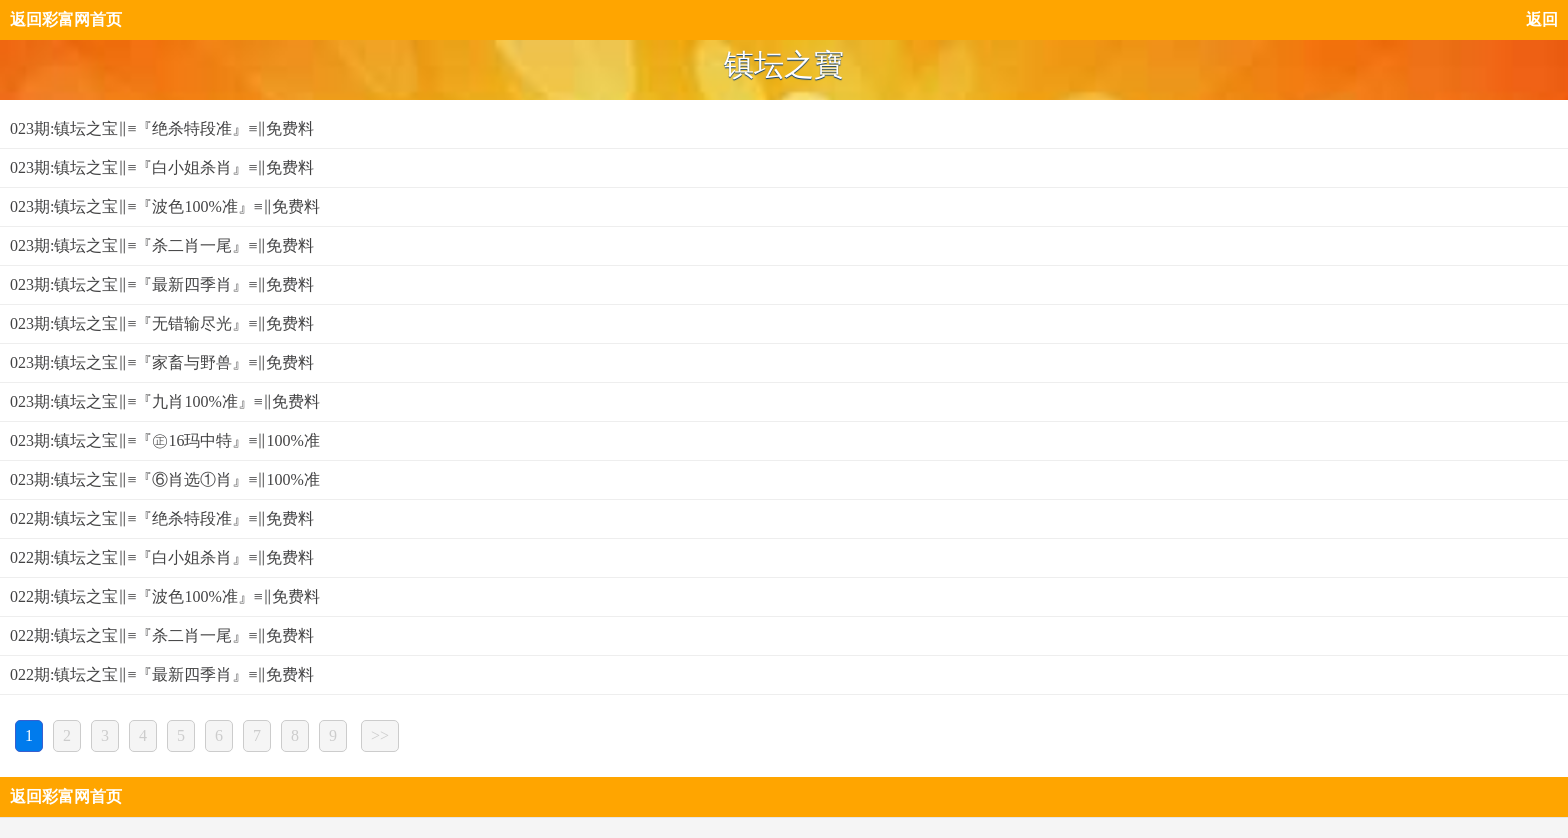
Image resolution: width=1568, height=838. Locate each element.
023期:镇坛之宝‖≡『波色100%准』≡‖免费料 (165, 206)
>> (380, 735)
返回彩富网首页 (66, 19)
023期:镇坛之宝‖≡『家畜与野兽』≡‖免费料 (162, 362)
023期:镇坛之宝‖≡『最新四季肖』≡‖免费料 (162, 284)
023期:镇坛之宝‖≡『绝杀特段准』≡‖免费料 (162, 128)
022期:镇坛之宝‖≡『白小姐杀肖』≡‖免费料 (162, 557)
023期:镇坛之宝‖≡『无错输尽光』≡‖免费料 (162, 323)
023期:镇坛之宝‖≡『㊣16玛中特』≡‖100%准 (165, 440)
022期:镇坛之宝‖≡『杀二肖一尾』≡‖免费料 (162, 635)
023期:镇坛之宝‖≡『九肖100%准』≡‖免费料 (165, 401)
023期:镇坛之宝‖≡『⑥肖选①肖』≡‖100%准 (165, 479)
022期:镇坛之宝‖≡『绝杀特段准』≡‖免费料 (162, 518)
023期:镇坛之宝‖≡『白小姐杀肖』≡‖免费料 (162, 167)
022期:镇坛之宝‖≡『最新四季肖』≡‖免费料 (162, 674)
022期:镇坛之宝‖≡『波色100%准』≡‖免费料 (165, 596)
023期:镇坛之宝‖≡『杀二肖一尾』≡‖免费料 (162, 245)
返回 (1542, 19)
